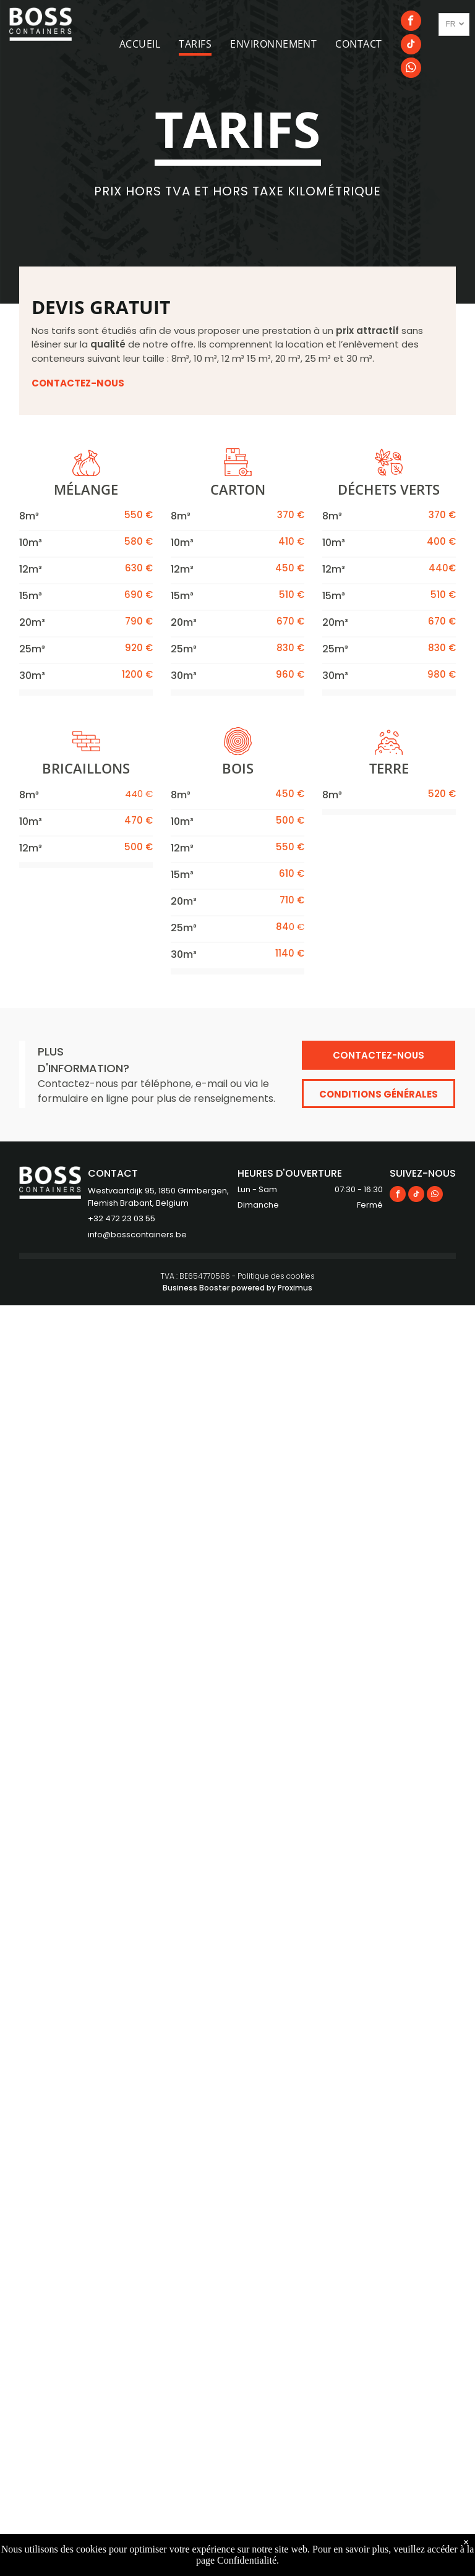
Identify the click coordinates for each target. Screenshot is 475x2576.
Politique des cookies (276, 1276)
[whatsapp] (411, 69)
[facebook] (411, 22)
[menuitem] (149, 44)
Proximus (295, 1287)
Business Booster (196, 1287)
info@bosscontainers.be (137, 1234)
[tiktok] (411, 46)
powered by (253, 1287)
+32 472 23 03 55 (121, 1218)
